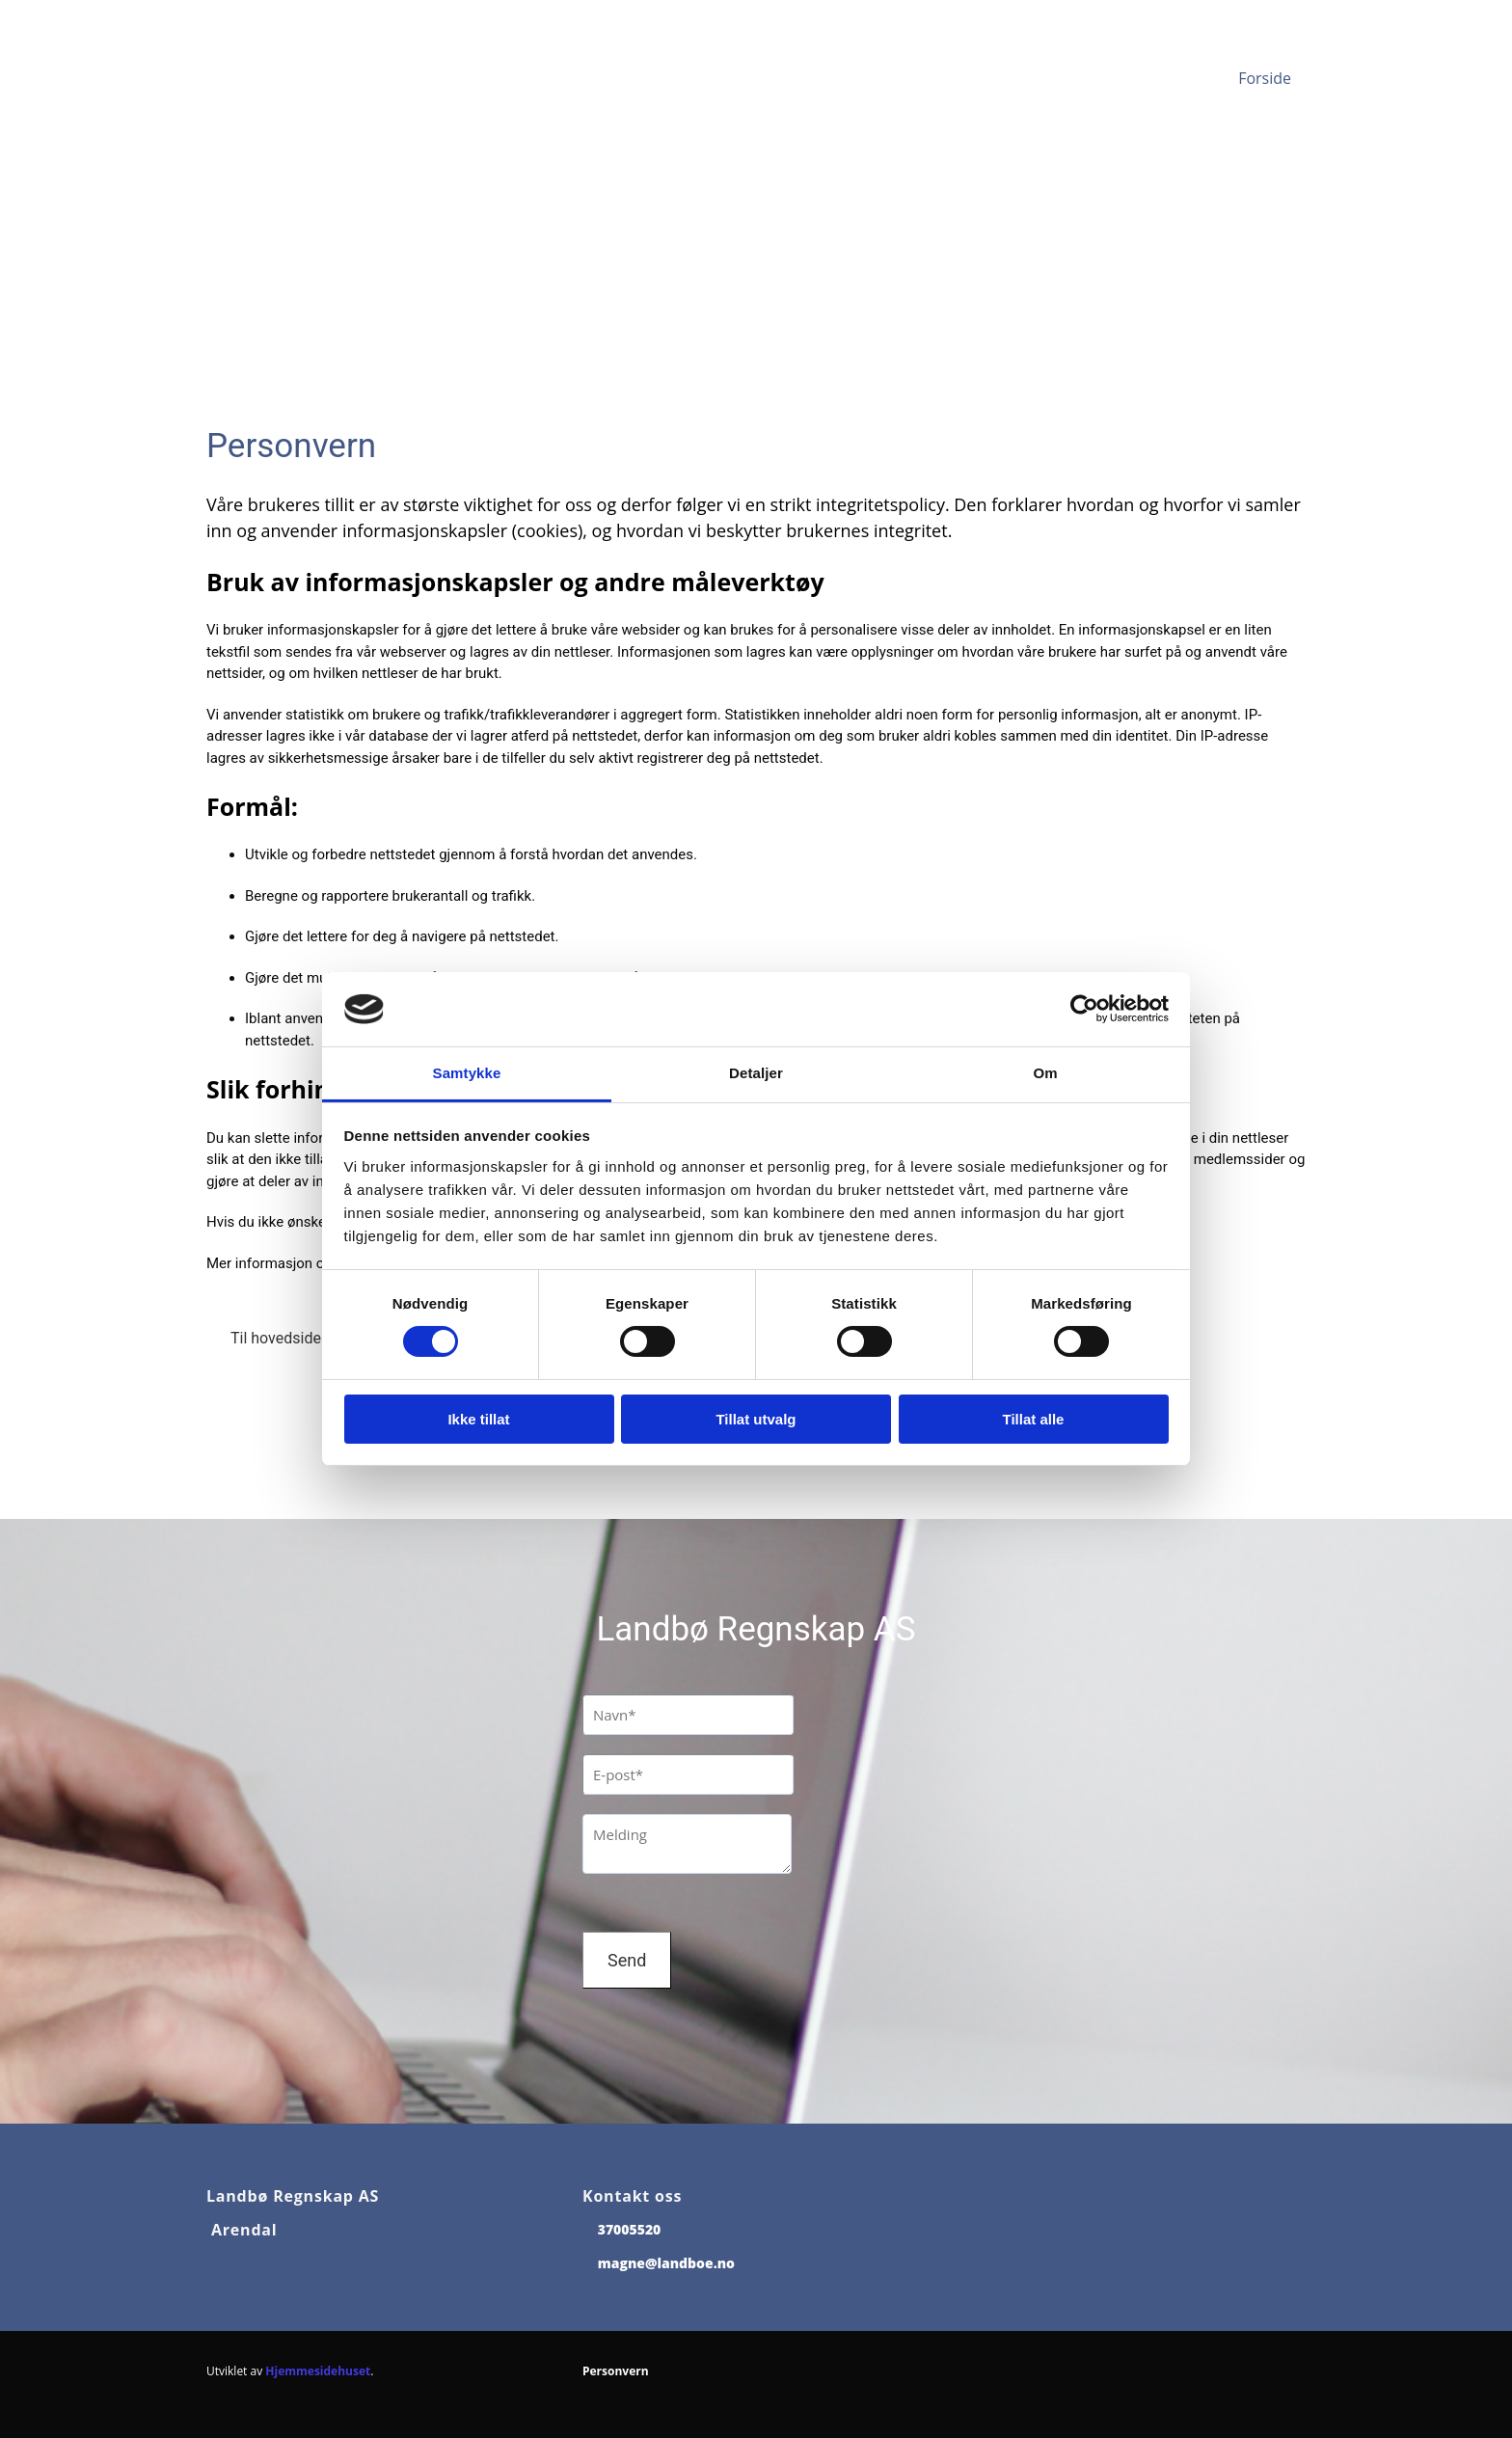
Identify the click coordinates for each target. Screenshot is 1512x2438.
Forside (1264, 78)
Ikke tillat (478, 1419)
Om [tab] (1045, 1073)
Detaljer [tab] (756, 1073)
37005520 (630, 2229)
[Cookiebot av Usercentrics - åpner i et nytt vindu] (1084, 1008)
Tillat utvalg (756, 1419)
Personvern (615, 2371)
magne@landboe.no (666, 2263)
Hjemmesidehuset (317, 2371)
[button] (280, 1339)
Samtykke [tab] (467, 1073)
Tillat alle (1034, 1419)
